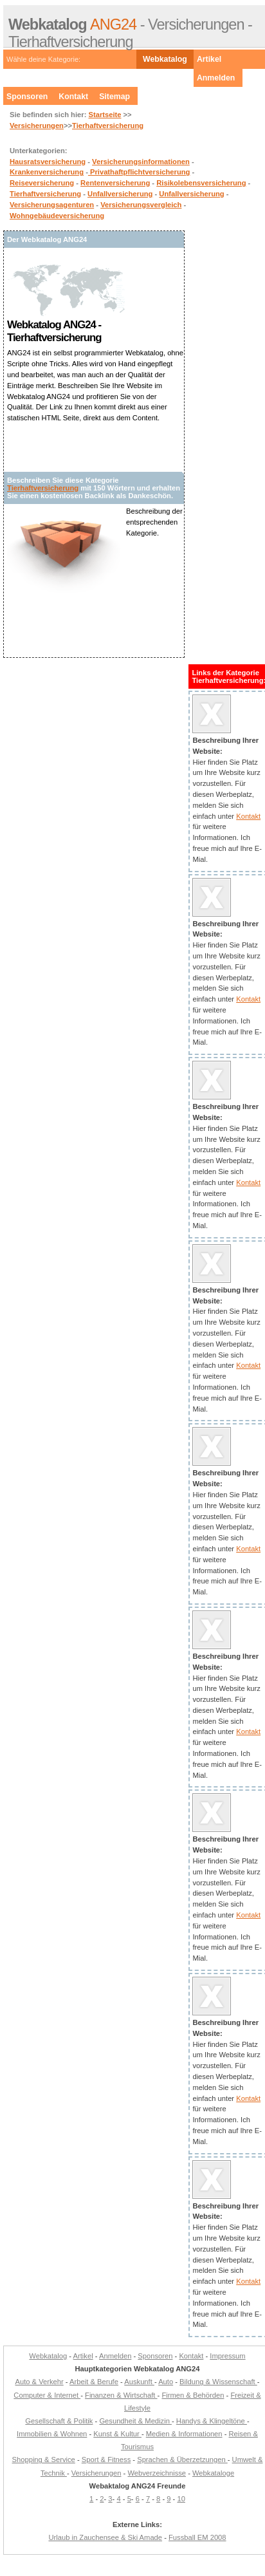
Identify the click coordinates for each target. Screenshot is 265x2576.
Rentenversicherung (115, 183)
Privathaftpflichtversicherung (139, 172)
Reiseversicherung (42, 183)
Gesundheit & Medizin (135, 2421)
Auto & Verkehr (39, 2381)
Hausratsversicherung (48, 161)
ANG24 (72, 24)
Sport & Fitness (106, 2459)
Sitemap (114, 96)
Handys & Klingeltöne (211, 2421)
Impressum (227, 2356)
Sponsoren (27, 96)
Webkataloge (213, 2473)
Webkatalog (165, 59)
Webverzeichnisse (156, 2473)
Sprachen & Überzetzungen (182, 2459)
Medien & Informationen (184, 2434)
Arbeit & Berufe (93, 2381)
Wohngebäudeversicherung (57, 215)
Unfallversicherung (119, 194)
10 (181, 2499)
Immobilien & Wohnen (52, 2434)
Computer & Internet (47, 2395)
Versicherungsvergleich (140, 205)
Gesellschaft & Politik (59, 2421)
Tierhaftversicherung (107, 125)
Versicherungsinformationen (141, 161)
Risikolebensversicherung (201, 183)
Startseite (104, 114)
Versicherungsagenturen (52, 205)
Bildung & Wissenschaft (218, 2381)
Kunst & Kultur (117, 2434)
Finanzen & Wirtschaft (121, 2395)
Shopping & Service (43, 2459)
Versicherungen (37, 125)
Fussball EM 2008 (197, 2537)
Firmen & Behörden (192, 2395)
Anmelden (216, 77)
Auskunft (139, 2381)
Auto (165, 2381)
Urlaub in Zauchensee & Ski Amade (105, 2537)
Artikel (209, 59)
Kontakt (73, 96)
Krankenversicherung (47, 172)
